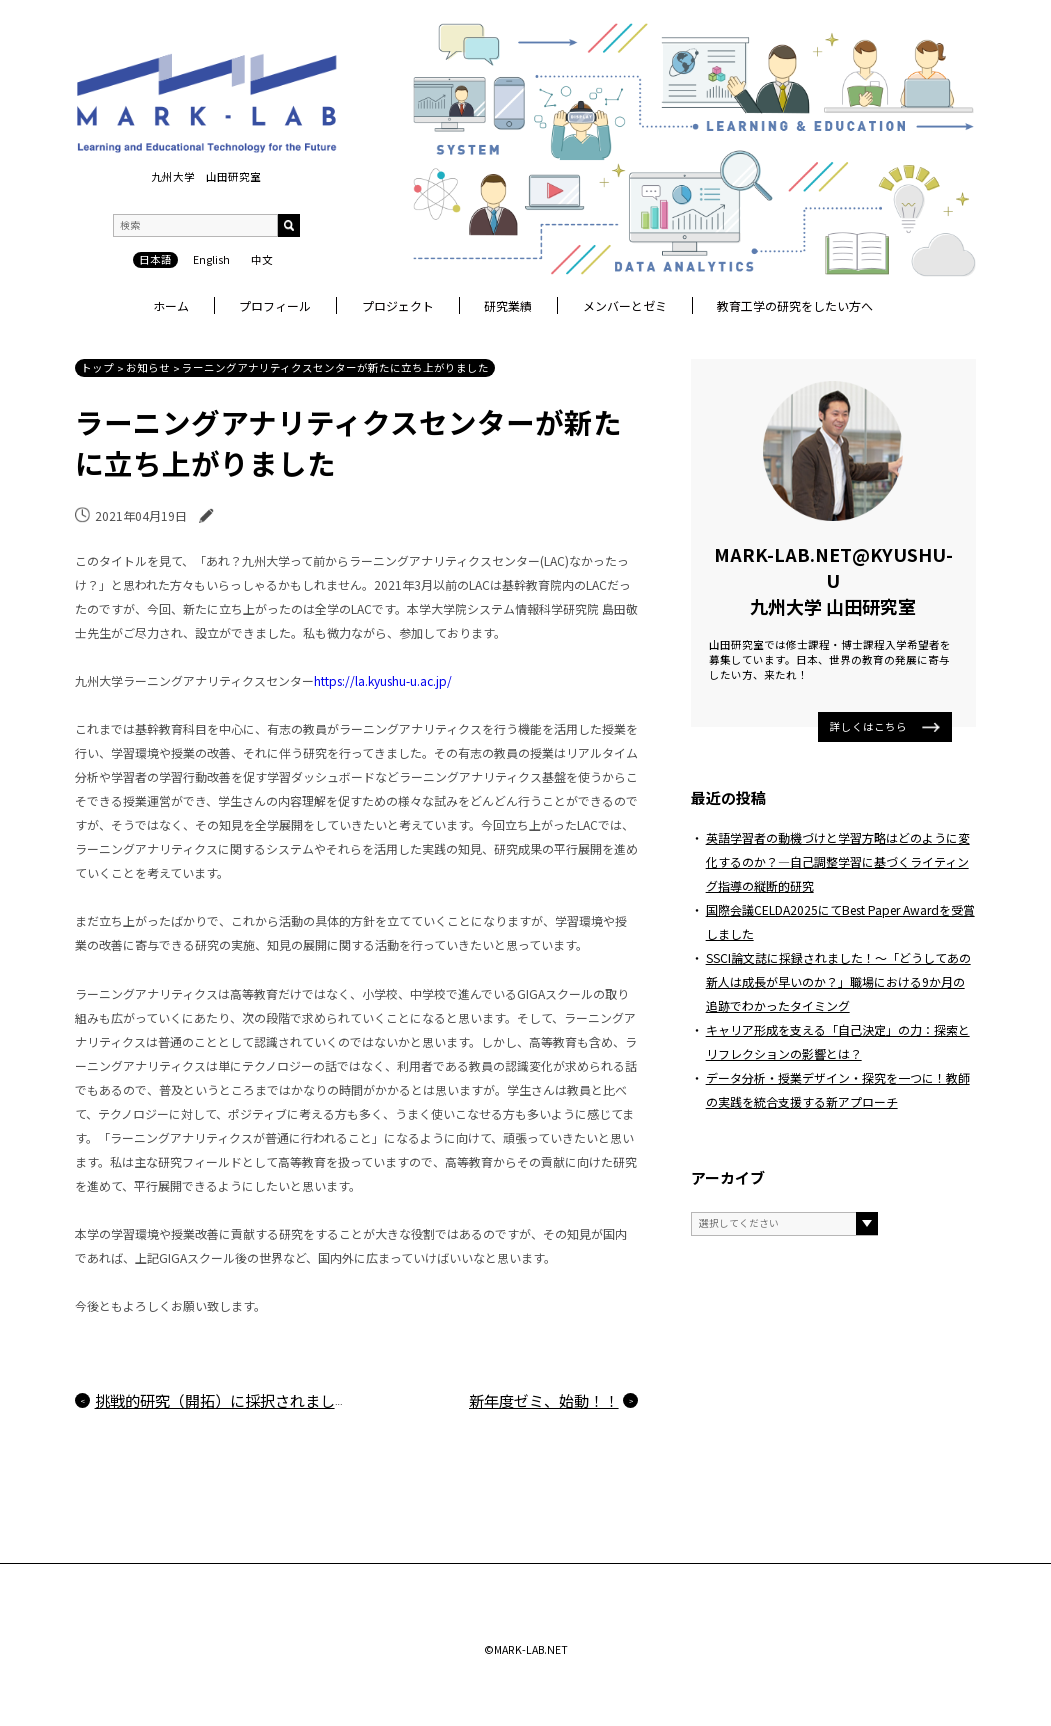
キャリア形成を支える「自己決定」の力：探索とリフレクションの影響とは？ (838, 1041)
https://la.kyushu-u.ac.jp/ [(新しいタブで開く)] (383, 680)
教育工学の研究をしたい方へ (795, 305)
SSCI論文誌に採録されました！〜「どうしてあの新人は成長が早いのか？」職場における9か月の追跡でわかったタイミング (838, 981)
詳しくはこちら (885, 726)
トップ (97, 367)
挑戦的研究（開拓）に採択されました (222, 1400)
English (211, 259)
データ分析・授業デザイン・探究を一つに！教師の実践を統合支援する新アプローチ (838, 1089)
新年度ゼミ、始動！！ (544, 1400)
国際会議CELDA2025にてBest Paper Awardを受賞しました (840, 921)
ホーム (171, 305)
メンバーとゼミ (625, 305)
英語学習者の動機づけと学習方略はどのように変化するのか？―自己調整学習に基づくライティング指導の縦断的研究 (838, 861)
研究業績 (508, 305)
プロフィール (275, 305)
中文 (262, 259)
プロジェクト (398, 305)
